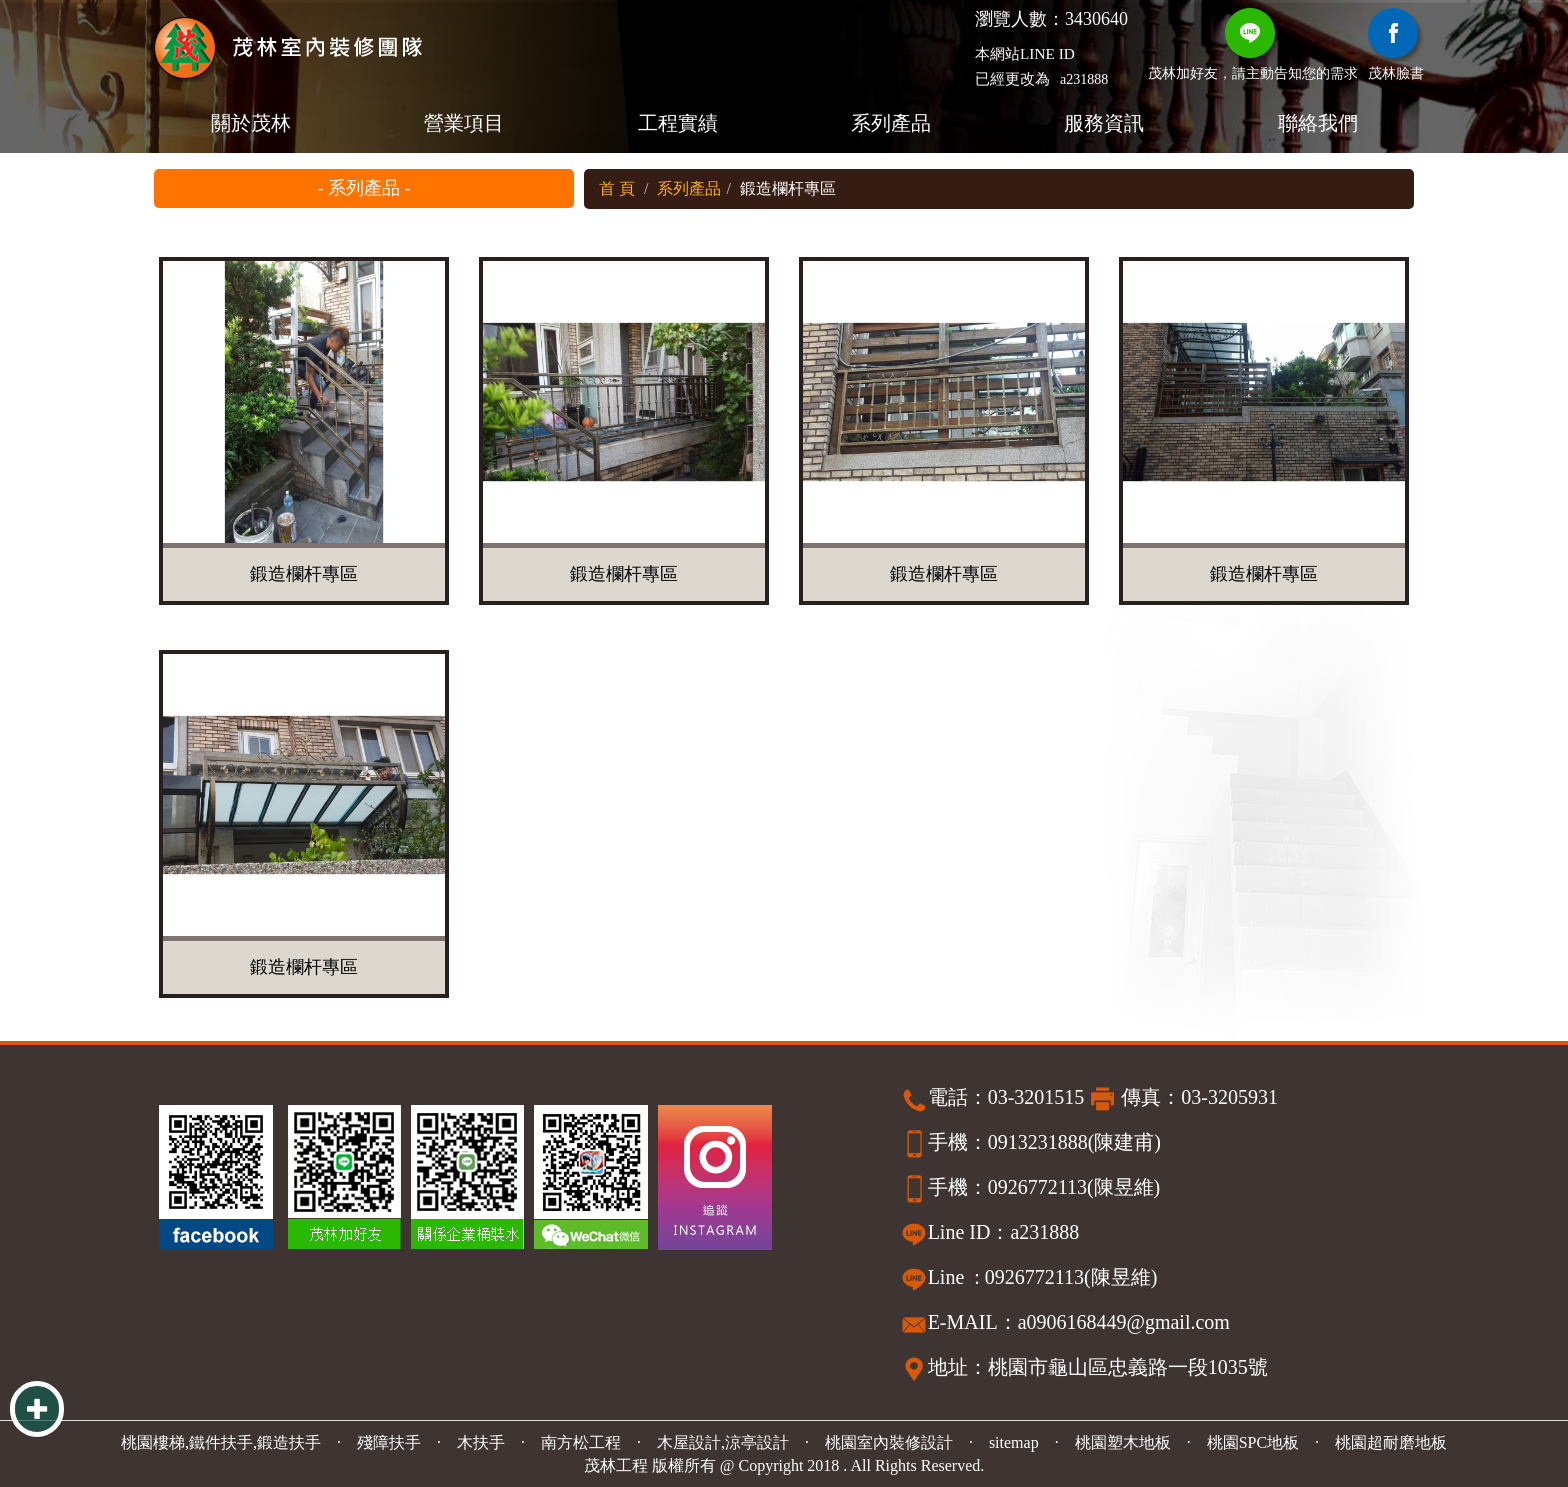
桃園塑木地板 (1123, 1442)
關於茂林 (251, 123)
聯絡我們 (1317, 123)
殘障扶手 (389, 1442)
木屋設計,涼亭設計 (723, 1442)
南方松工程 (581, 1442)
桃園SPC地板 (1253, 1442)
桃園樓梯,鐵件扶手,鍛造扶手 (221, 1442)
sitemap (1014, 1442)
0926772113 (1037, 1187)
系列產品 (891, 123)
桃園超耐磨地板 (1391, 1442)
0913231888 (1038, 1142)
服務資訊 (1104, 123)
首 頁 (617, 188)
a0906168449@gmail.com (1124, 1322)
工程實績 (677, 123)
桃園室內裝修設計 (889, 1442)
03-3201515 (1036, 1097)
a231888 (1084, 79)
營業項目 (464, 123)
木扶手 (481, 1442)
